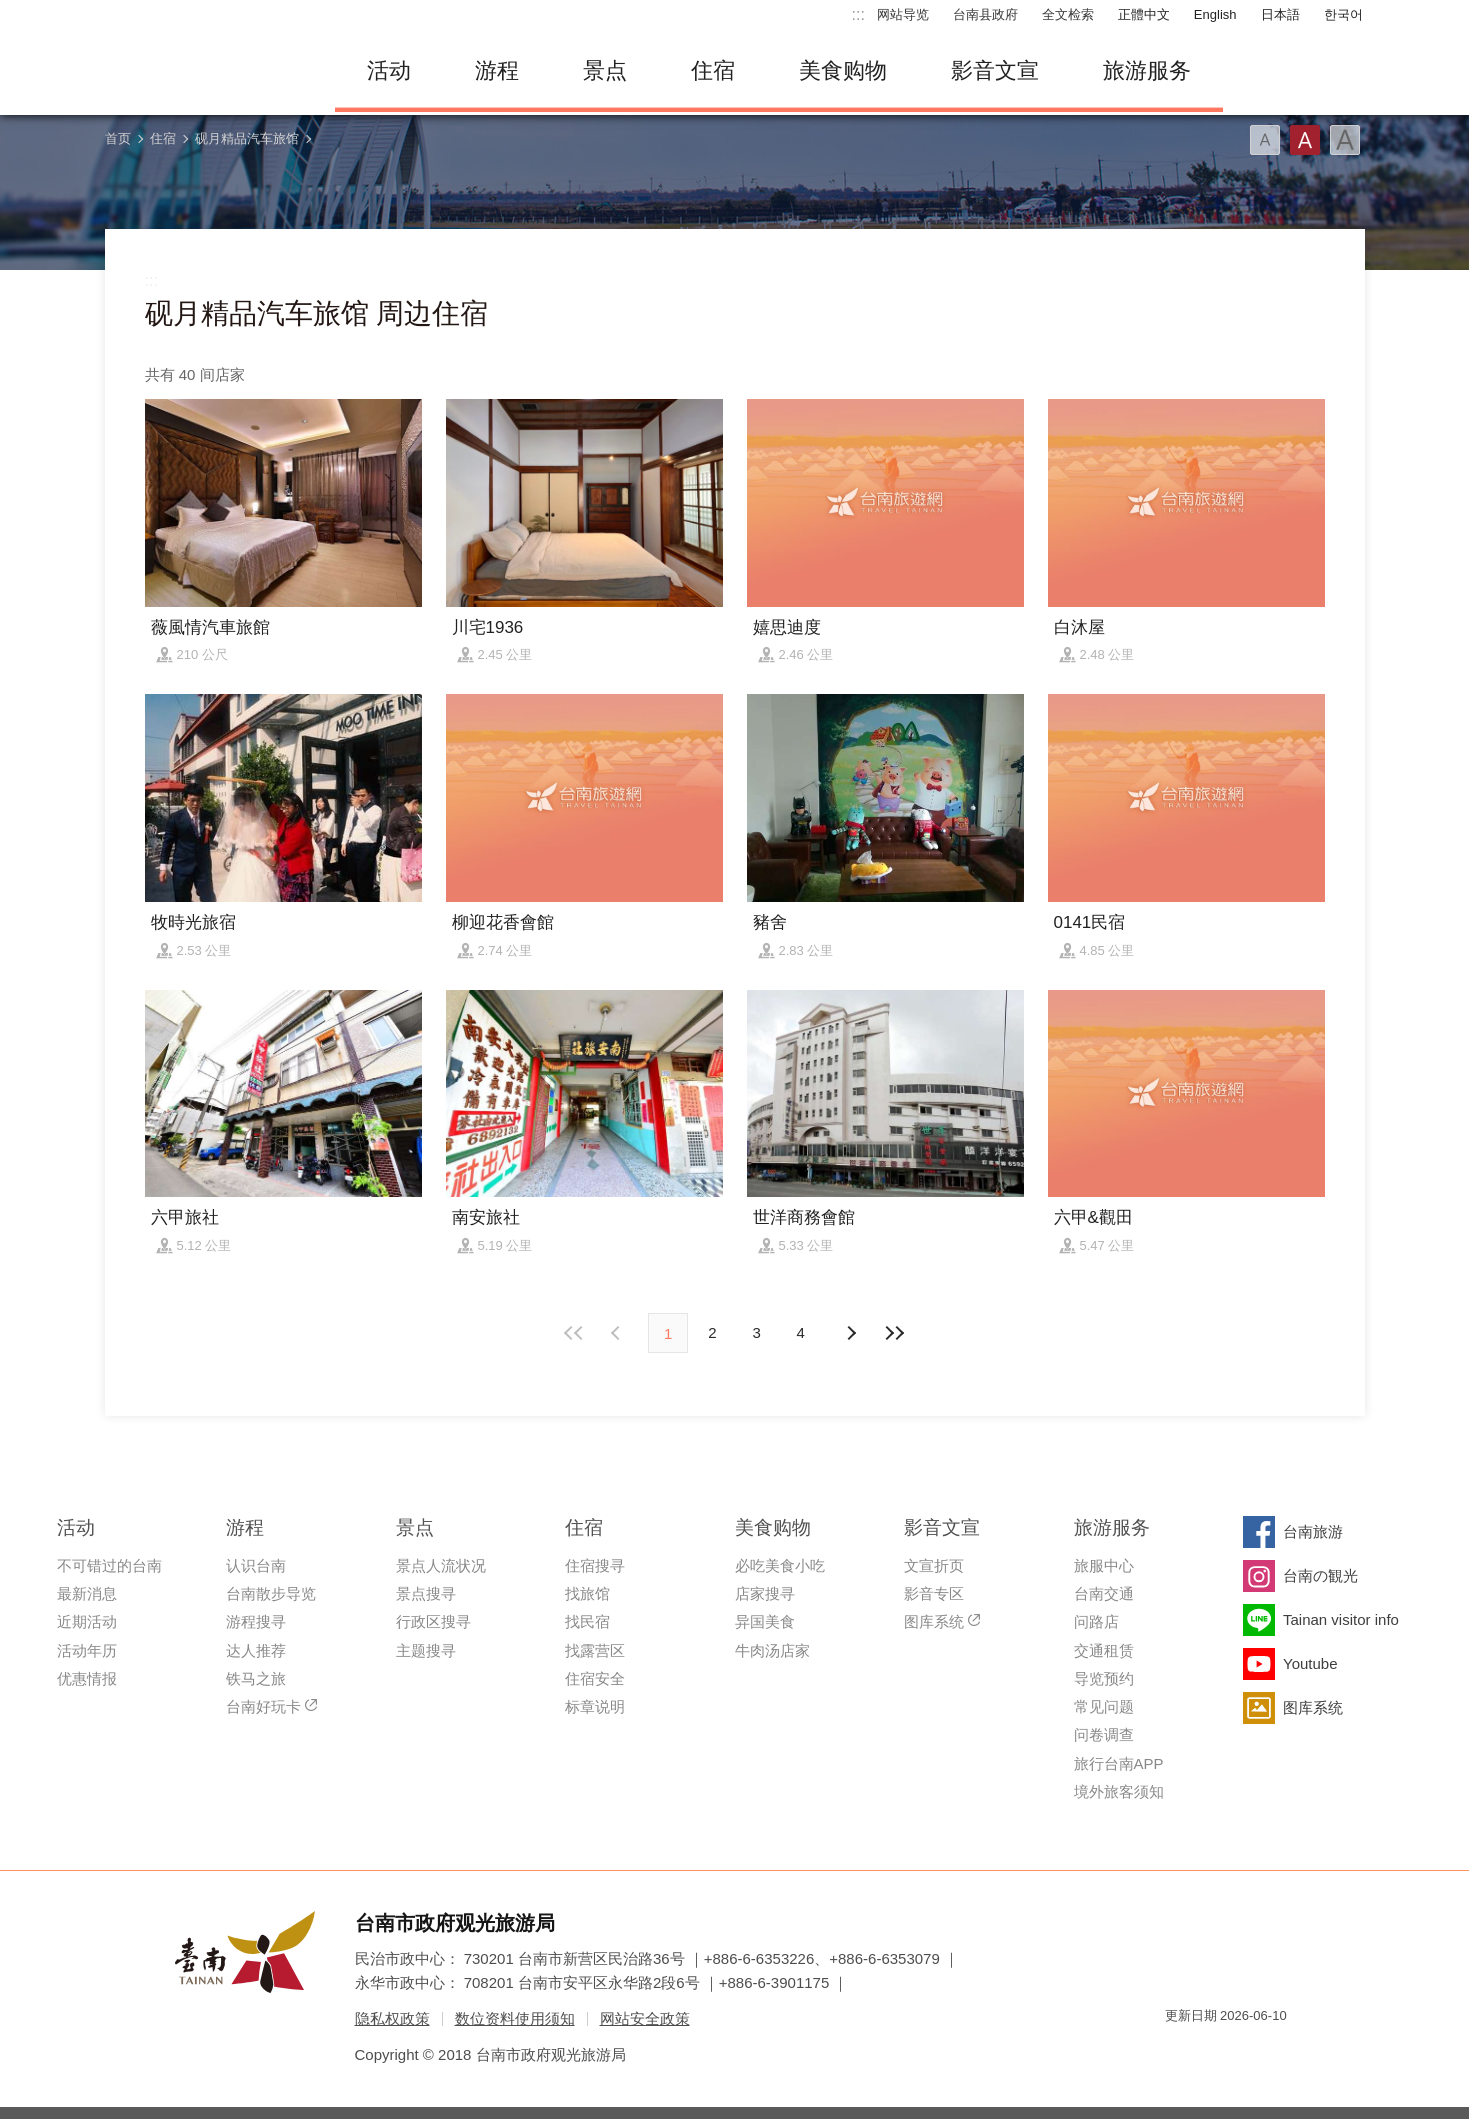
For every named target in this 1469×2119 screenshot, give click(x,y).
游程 (497, 70)
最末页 (895, 1333)
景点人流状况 (441, 1565)
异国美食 (765, 1621)
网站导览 (903, 14)
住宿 (713, 70)
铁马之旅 (256, 1678)
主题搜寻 (426, 1650)
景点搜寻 (426, 1593)
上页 (851, 1333)
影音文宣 (995, 70)
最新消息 (87, 1593)
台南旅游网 (205, 71)
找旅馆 (587, 1593)
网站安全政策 (645, 2018)
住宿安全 (595, 1678)
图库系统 (934, 1621)
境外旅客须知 (1119, 1791)
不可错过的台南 (109, 1565)
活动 (389, 70)
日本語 (1280, 14)
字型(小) (1265, 140)
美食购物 (843, 70)
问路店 (1096, 1621)
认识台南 (256, 1565)
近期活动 (87, 1621)
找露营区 (595, 1650)
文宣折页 (934, 1565)
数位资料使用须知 (515, 2018)
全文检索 (1068, 14)
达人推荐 (256, 1650)
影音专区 (934, 1593)
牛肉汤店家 (772, 1650)
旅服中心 (1104, 1565)
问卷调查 (1104, 1734)
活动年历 (87, 1650)
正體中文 (1144, 14)
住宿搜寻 (595, 1565)
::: (858, 14)
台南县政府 (985, 14)
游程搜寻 (256, 1621)
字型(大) (1345, 140)
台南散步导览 (271, 1593)
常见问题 (1104, 1706)
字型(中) (1305, 140)
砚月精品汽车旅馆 (247, 138)
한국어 (1343, 14)
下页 (618, 1333)
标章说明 (595, 1706)
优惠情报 (87, 1678)
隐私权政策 (392, 2018)
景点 (605, 70)
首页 (118, 138)
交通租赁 (1104, 1650)
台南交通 (1104, 1593)
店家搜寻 (765, 1593)
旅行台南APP (1119, 1763)
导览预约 (1104, 1678)
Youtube (1310, 1663)
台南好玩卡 (263, 1706)
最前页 (574, 1333)
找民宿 (587, 1621)
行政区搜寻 (433, 1621)
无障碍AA (1251, 2051)
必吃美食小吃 (780, 1565)
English (1215, 14)
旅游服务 (1147, 70)
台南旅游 (1313, 1531)
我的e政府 (1180, 2051)
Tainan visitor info (1341, 1619)
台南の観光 (1320, 1575)
